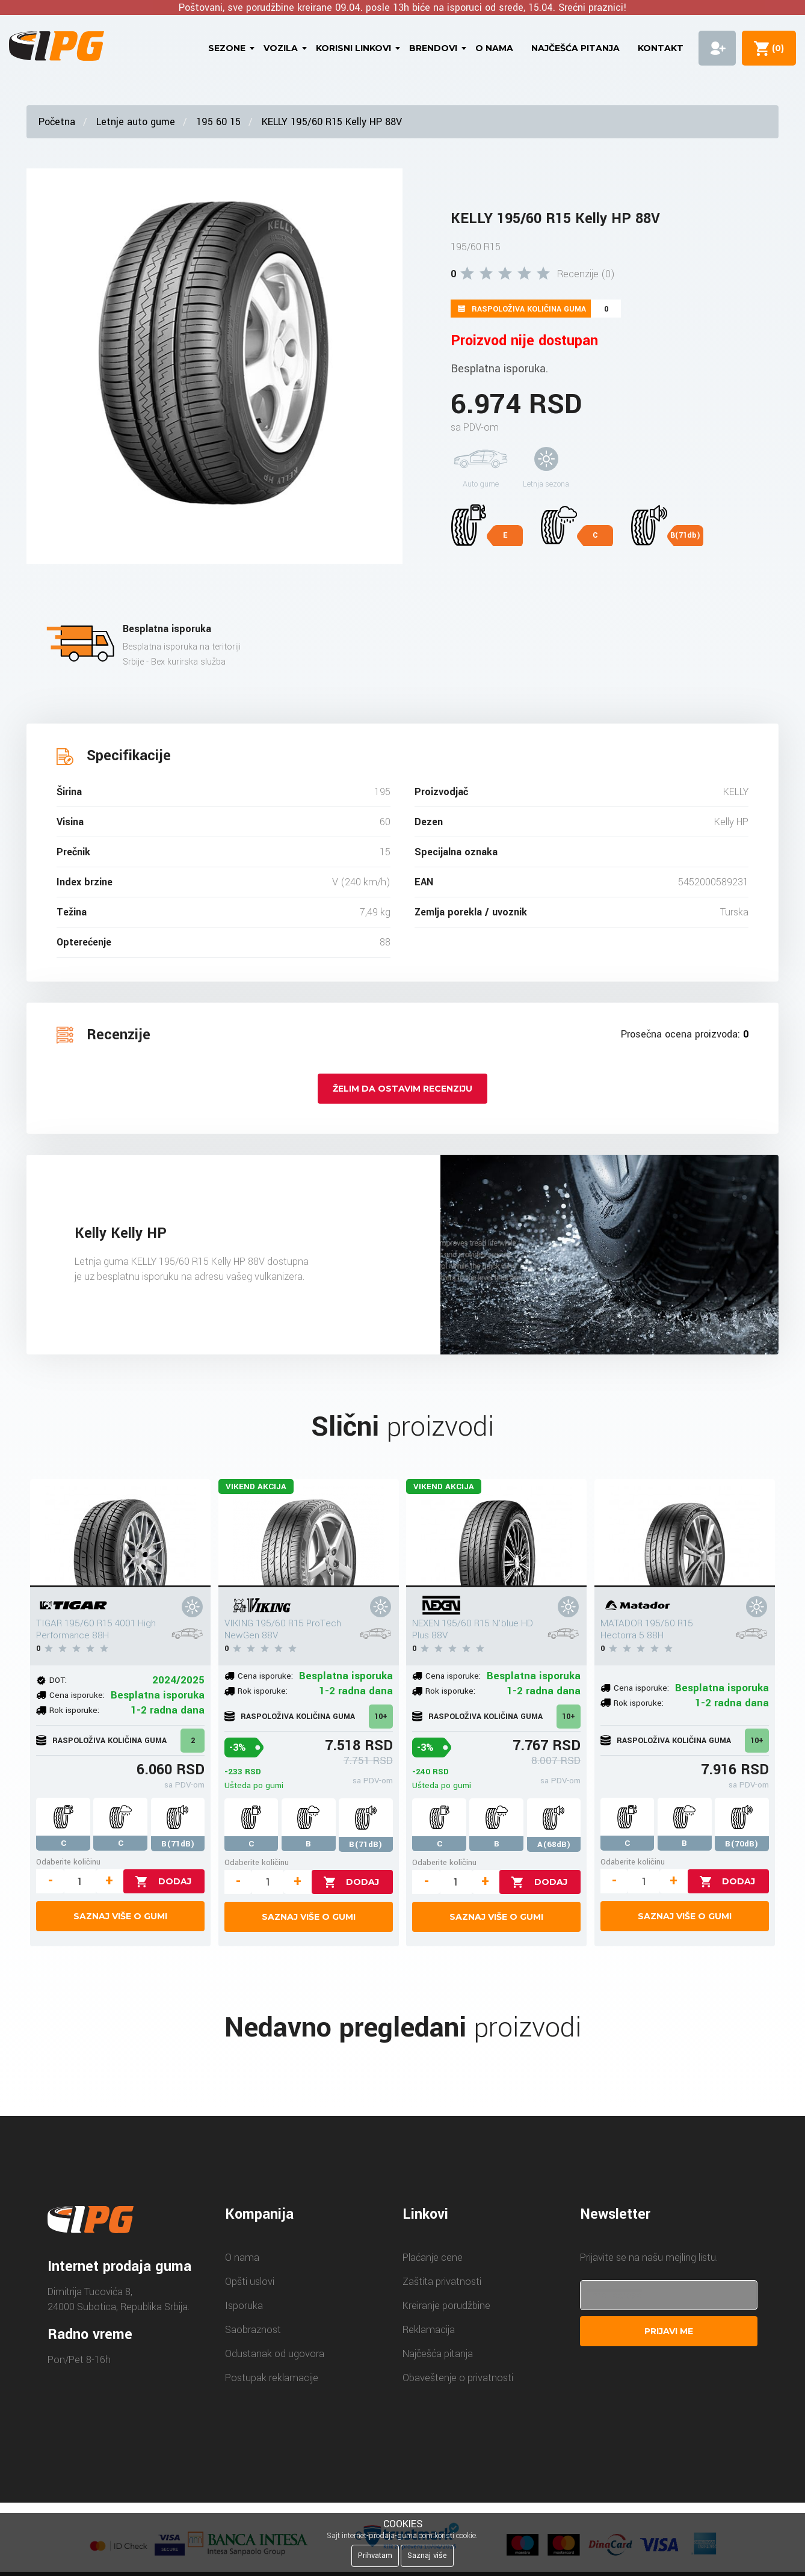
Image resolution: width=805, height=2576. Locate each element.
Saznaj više (427, 2555)
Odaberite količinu (68, 1861)
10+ (380, 1716)
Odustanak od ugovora (274, 2354)
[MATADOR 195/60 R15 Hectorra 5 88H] (684, 1533)
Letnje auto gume (135, 122)
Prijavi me (668, 2331)
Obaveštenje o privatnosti (457, 2378)
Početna (57, 122)
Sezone (226, 48)
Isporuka (244, 2306)
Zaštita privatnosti (441, 2282)
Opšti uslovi (249, 2282)
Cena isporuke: (77, 1695)
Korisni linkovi (353, 48)
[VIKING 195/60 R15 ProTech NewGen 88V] (308, 1533)
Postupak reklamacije (271, 2378)
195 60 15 (218, 122)
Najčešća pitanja (575, 48)
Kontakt (660, 48)
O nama (494, 48)
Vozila (281, 48)
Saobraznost (253, 2330)
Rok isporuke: (74, 1710)
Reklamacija (428, 2330)
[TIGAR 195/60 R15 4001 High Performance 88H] (120, 1533)
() (775, 48)
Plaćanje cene (432, 2257)
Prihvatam (375, 2555)
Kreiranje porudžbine (446, 2306)
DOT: (58, 1680)
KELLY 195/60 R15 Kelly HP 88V (332, 122)
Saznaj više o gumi (120, 1916)
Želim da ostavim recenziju (402, 1088)
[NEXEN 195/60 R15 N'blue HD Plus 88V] (496, 1533)
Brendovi (433, 48)
